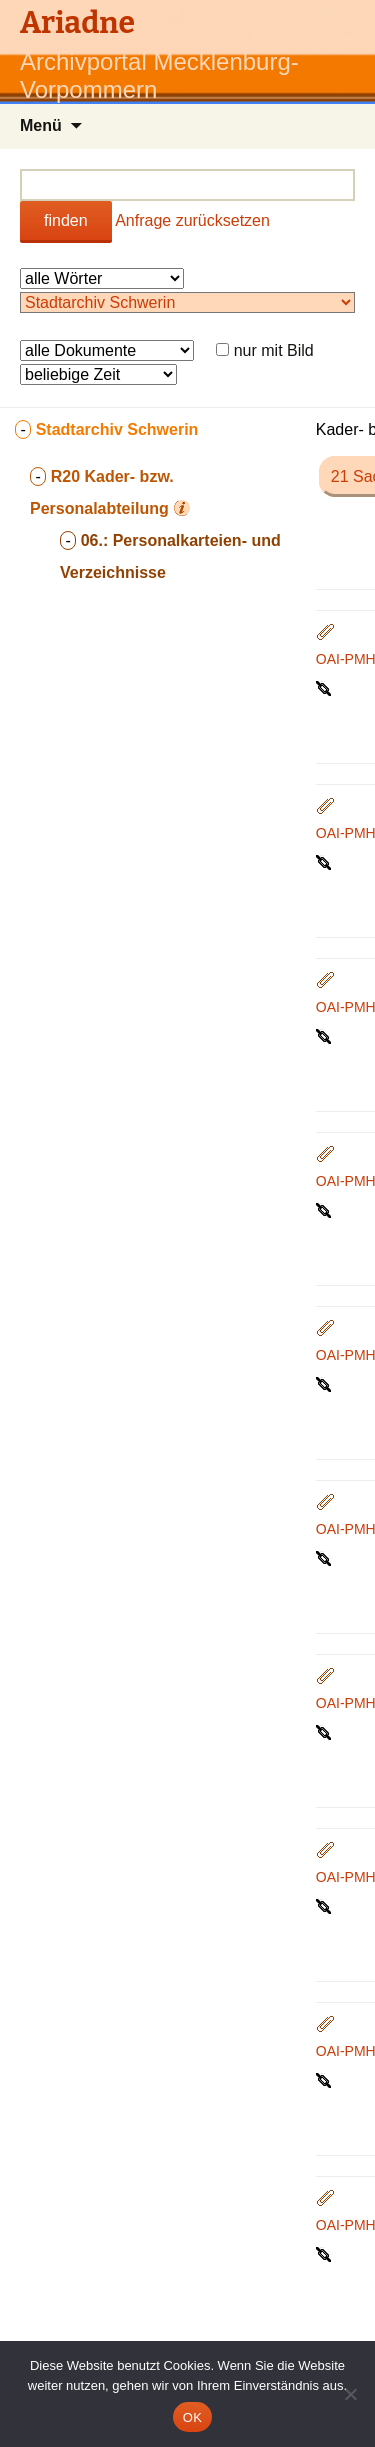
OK (192, 2417)
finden (66, 220)
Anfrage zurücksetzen (192, 220)
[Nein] (350, 2394)
